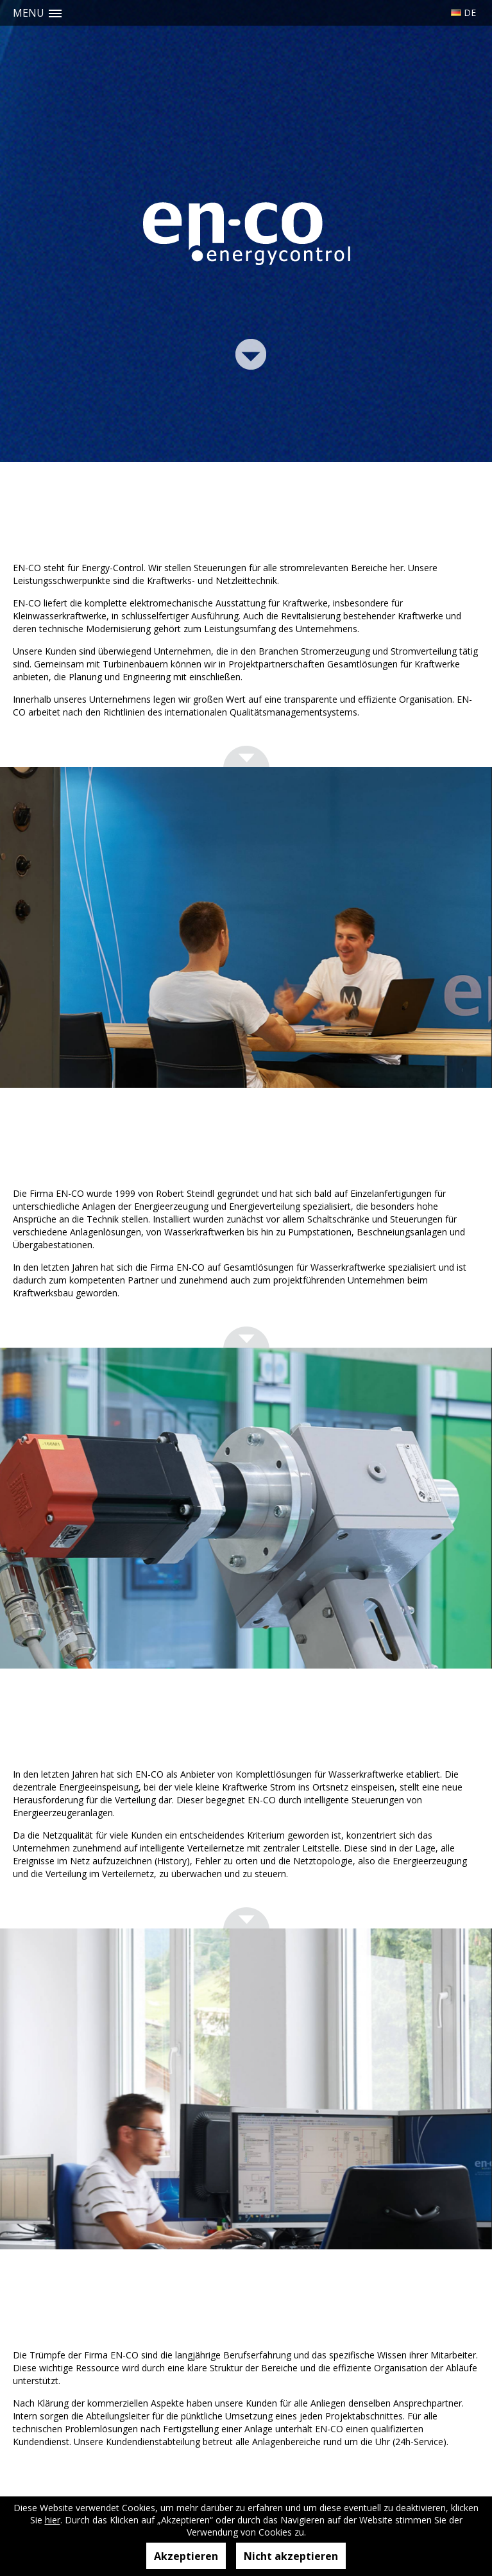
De (470, 12)
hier (52, 2520)
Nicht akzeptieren (291, 2556)
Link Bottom (250, 352)
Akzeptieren (186, 2556)
